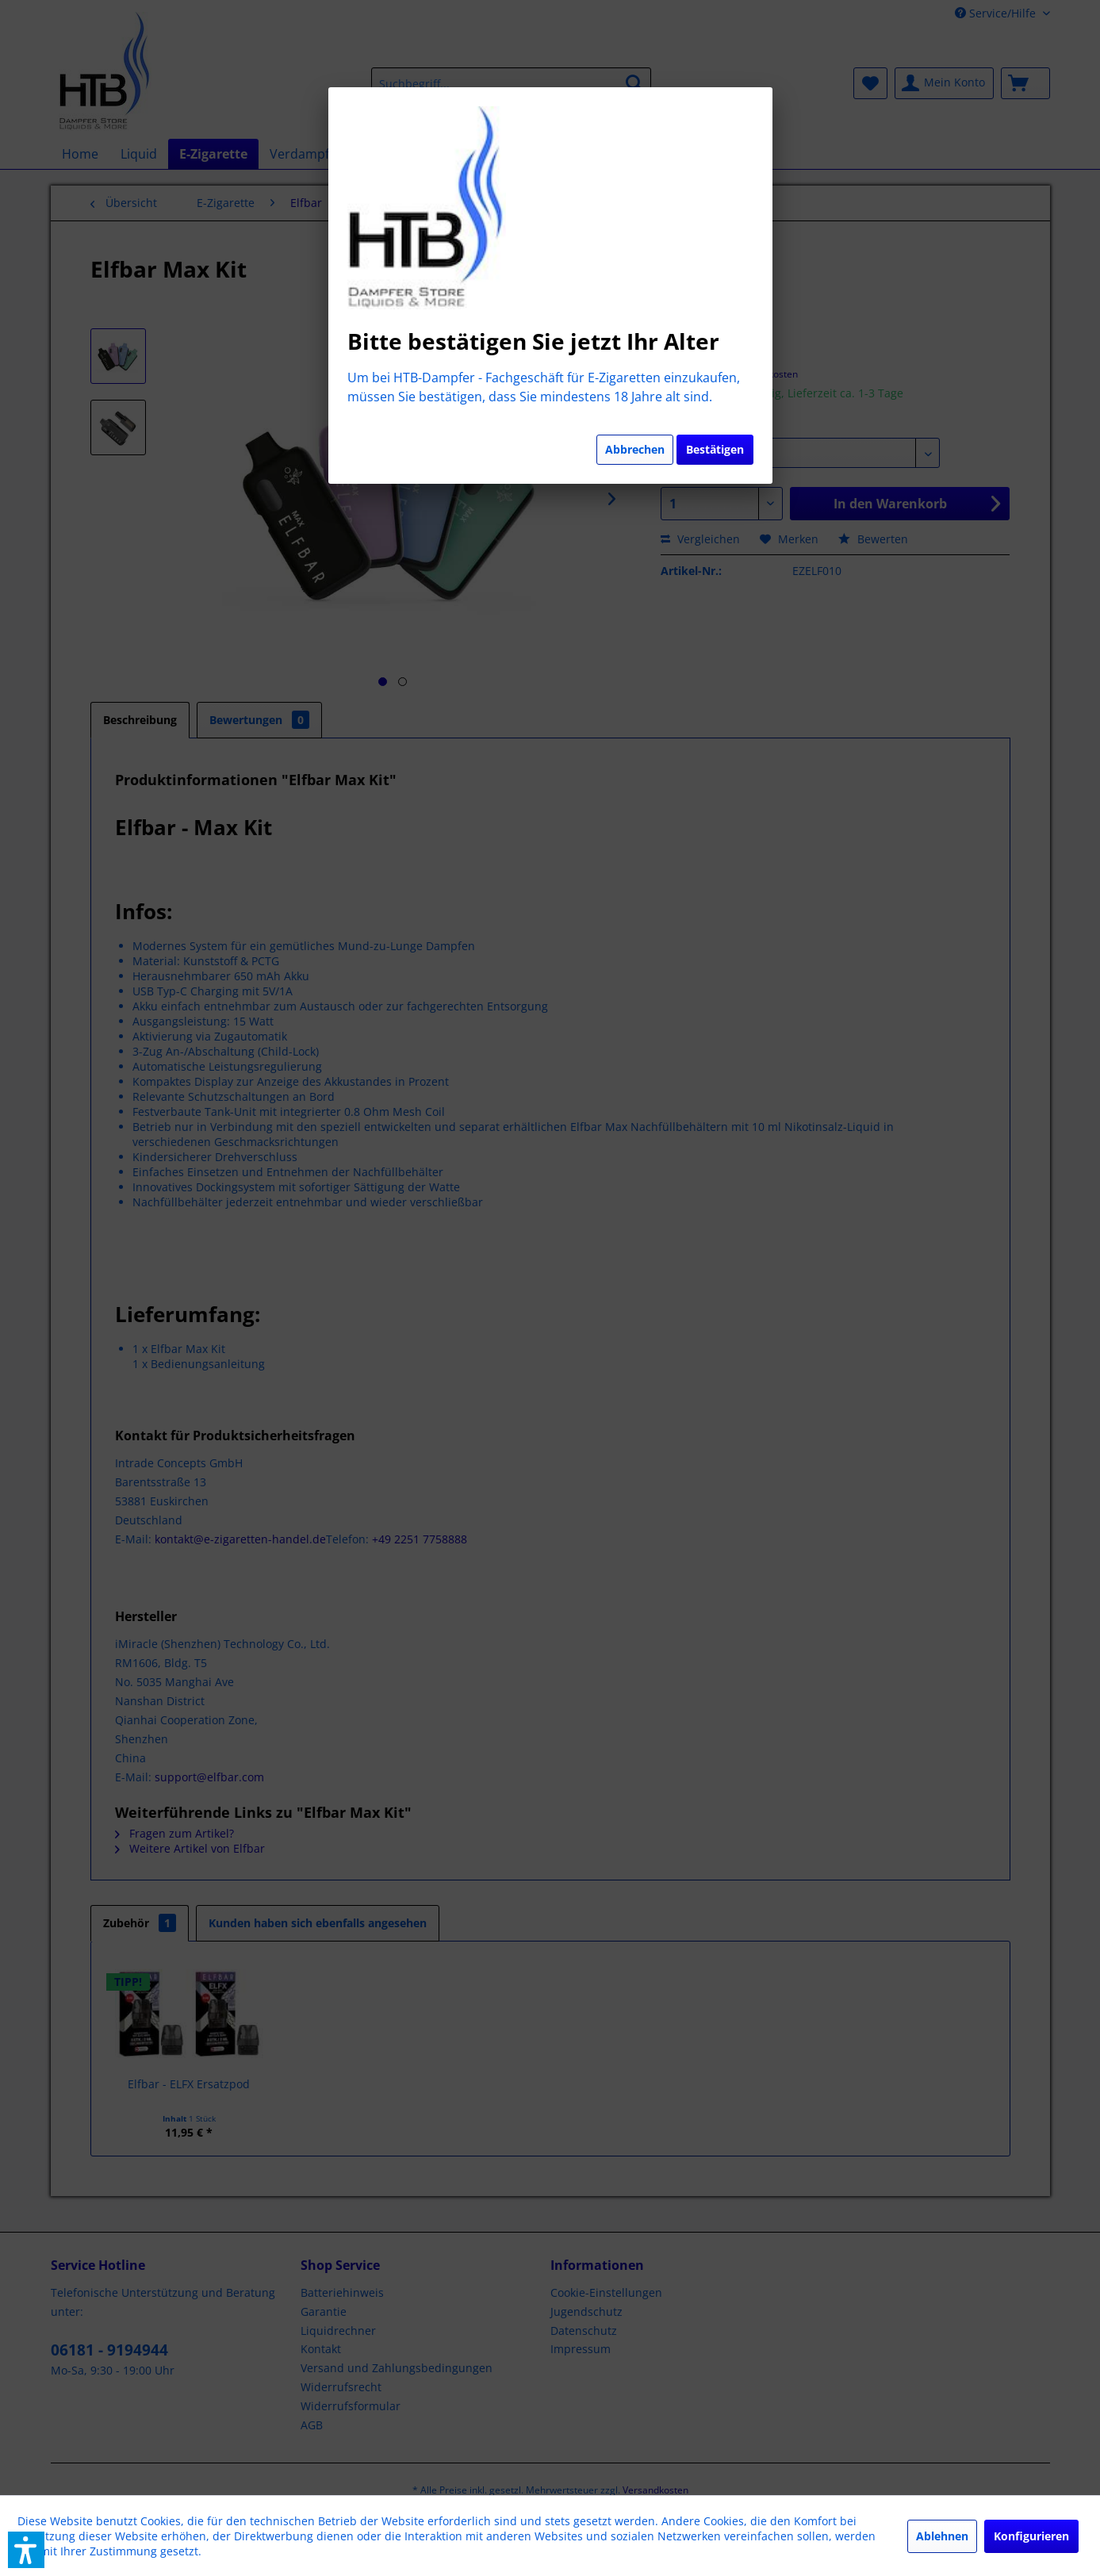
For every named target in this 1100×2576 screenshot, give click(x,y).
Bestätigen (715, 449)
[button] (26, 2550)
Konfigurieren (1031, 2535)
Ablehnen (942, 2535)
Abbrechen (635, 449)
